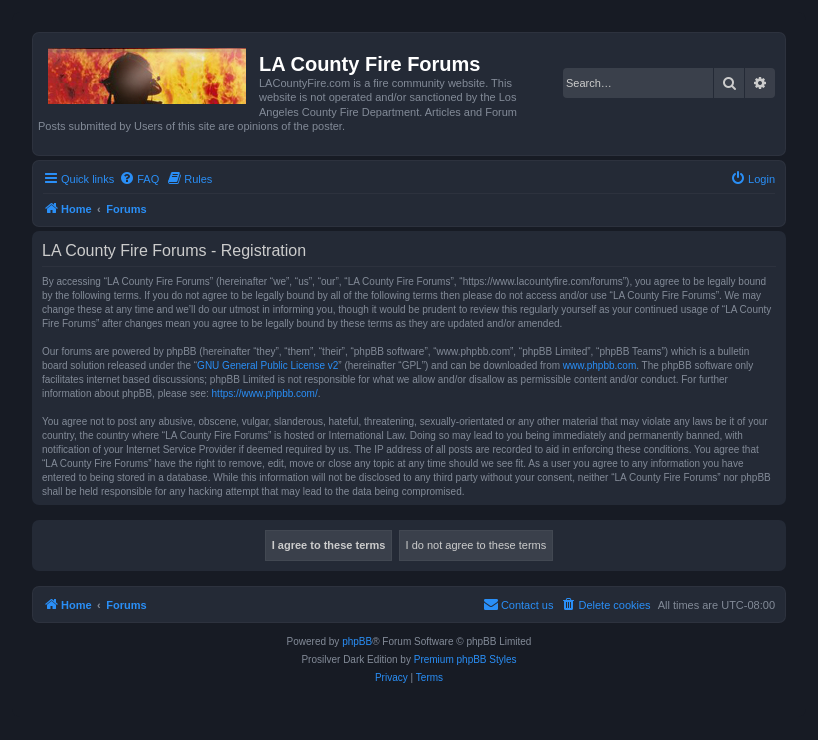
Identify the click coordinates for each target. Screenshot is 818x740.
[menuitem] (139, 179)
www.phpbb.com (599, 365)
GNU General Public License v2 (267, 365)
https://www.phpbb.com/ (265, 393)
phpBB (357, 641)
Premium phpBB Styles (465, 659)
